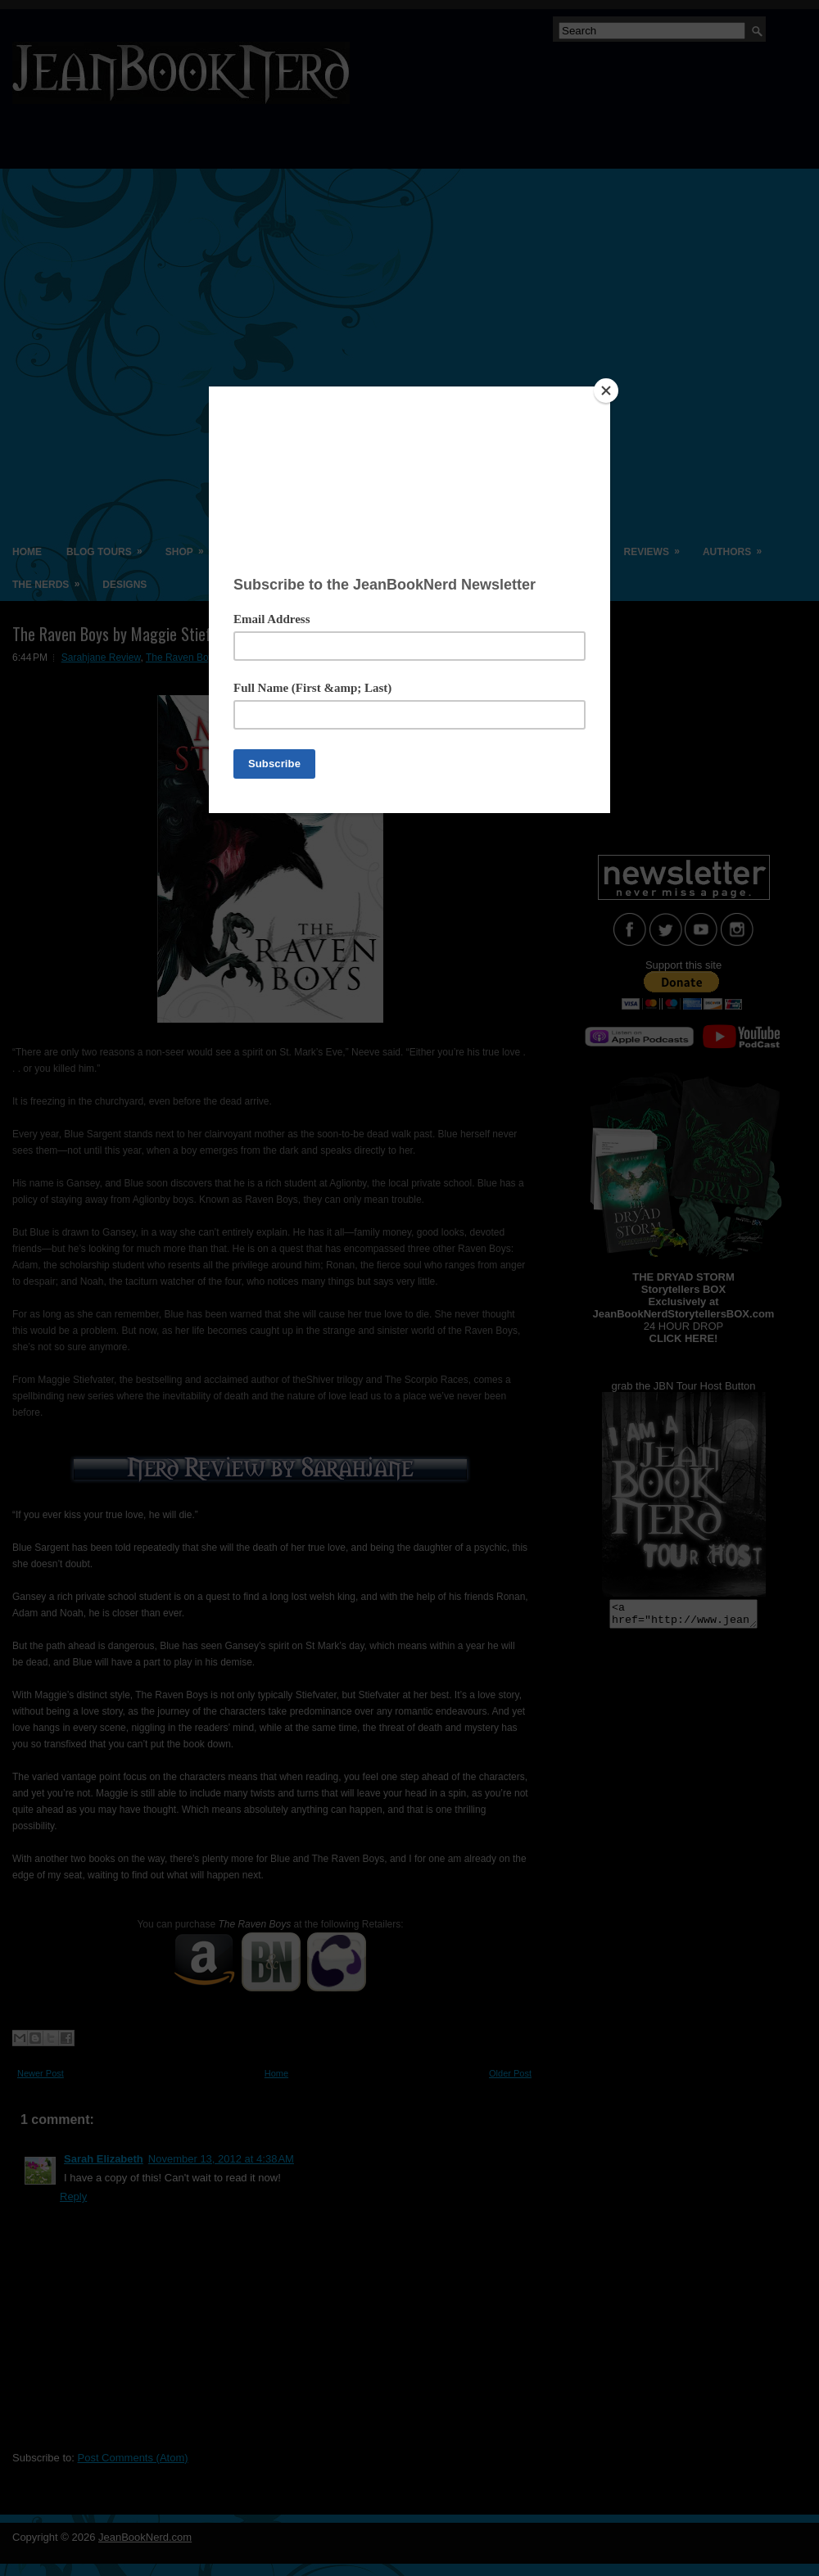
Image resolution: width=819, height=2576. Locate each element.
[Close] (606, 390)
